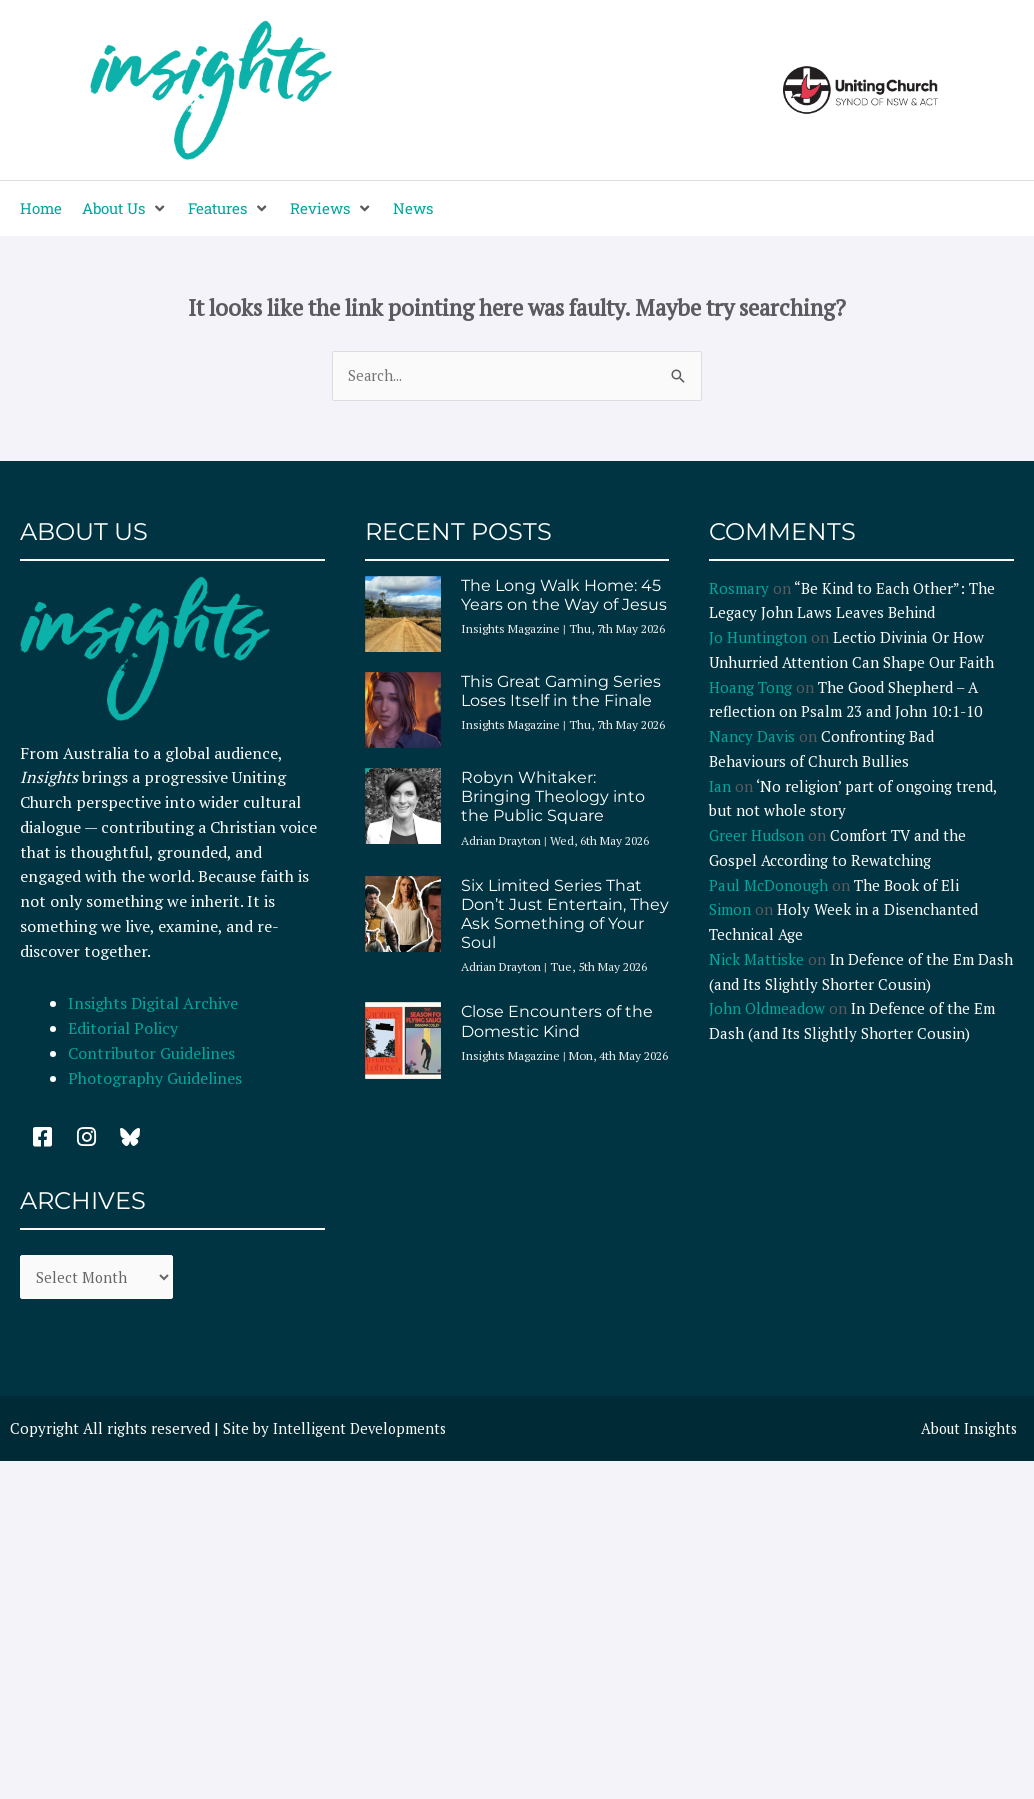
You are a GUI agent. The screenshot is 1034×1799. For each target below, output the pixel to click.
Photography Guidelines (155, 1079)
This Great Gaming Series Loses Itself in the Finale (561, 692)
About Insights (966, 1431)
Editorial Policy (125, 1029)
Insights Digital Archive (153, 1004)
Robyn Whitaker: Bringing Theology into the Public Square (553, 797)
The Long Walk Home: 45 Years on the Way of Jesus (564, 596)
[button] (125, 208)
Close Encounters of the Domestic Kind (557, 1022)
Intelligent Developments (361, 1431)
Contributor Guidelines (151, 1054)
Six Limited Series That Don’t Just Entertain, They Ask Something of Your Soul (565, 915)
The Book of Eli (906, 886)
